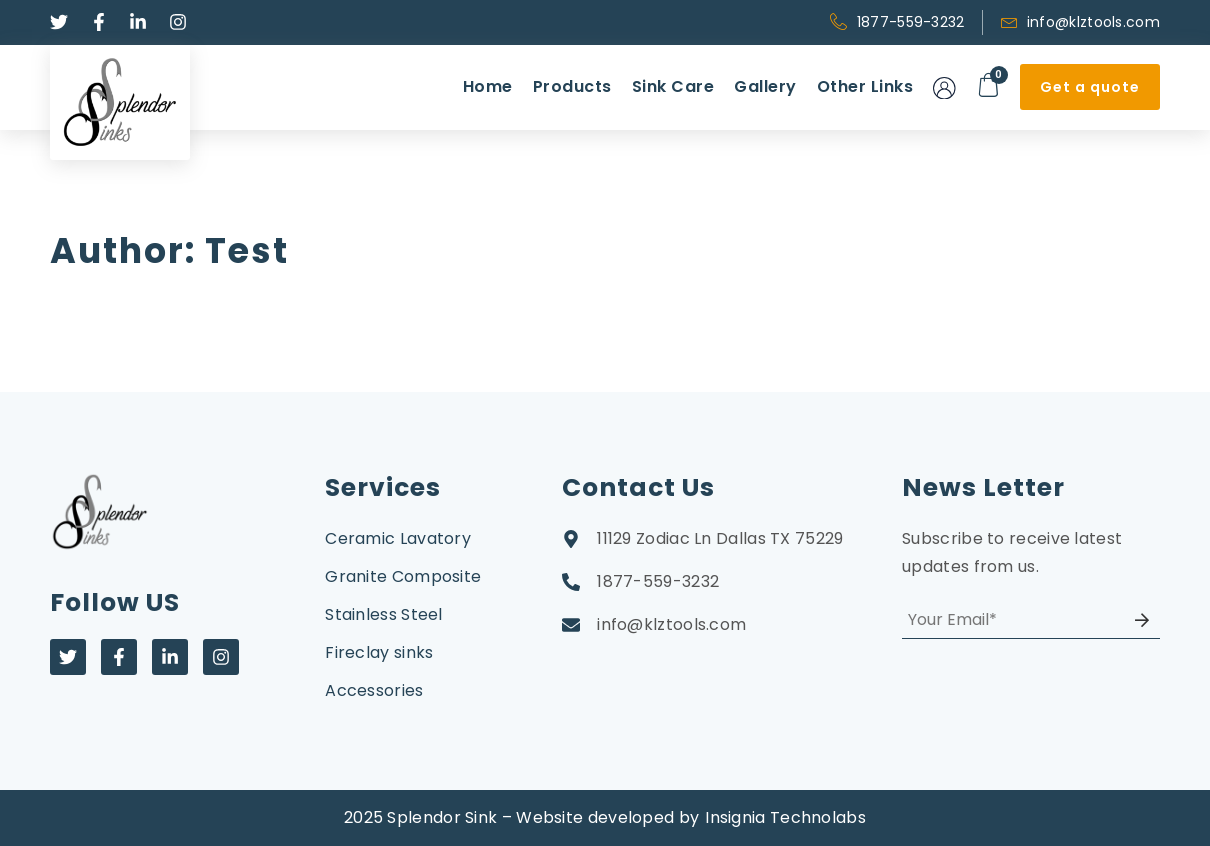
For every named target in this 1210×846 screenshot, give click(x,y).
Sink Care (673, 86)
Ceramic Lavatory (398, 538)
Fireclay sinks (379, 652)
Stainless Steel (384, 614)
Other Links (865, 86)
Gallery (765, 86)
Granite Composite (403, 576)
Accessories (374, 690)
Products (572, 86)
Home (488, 86)
